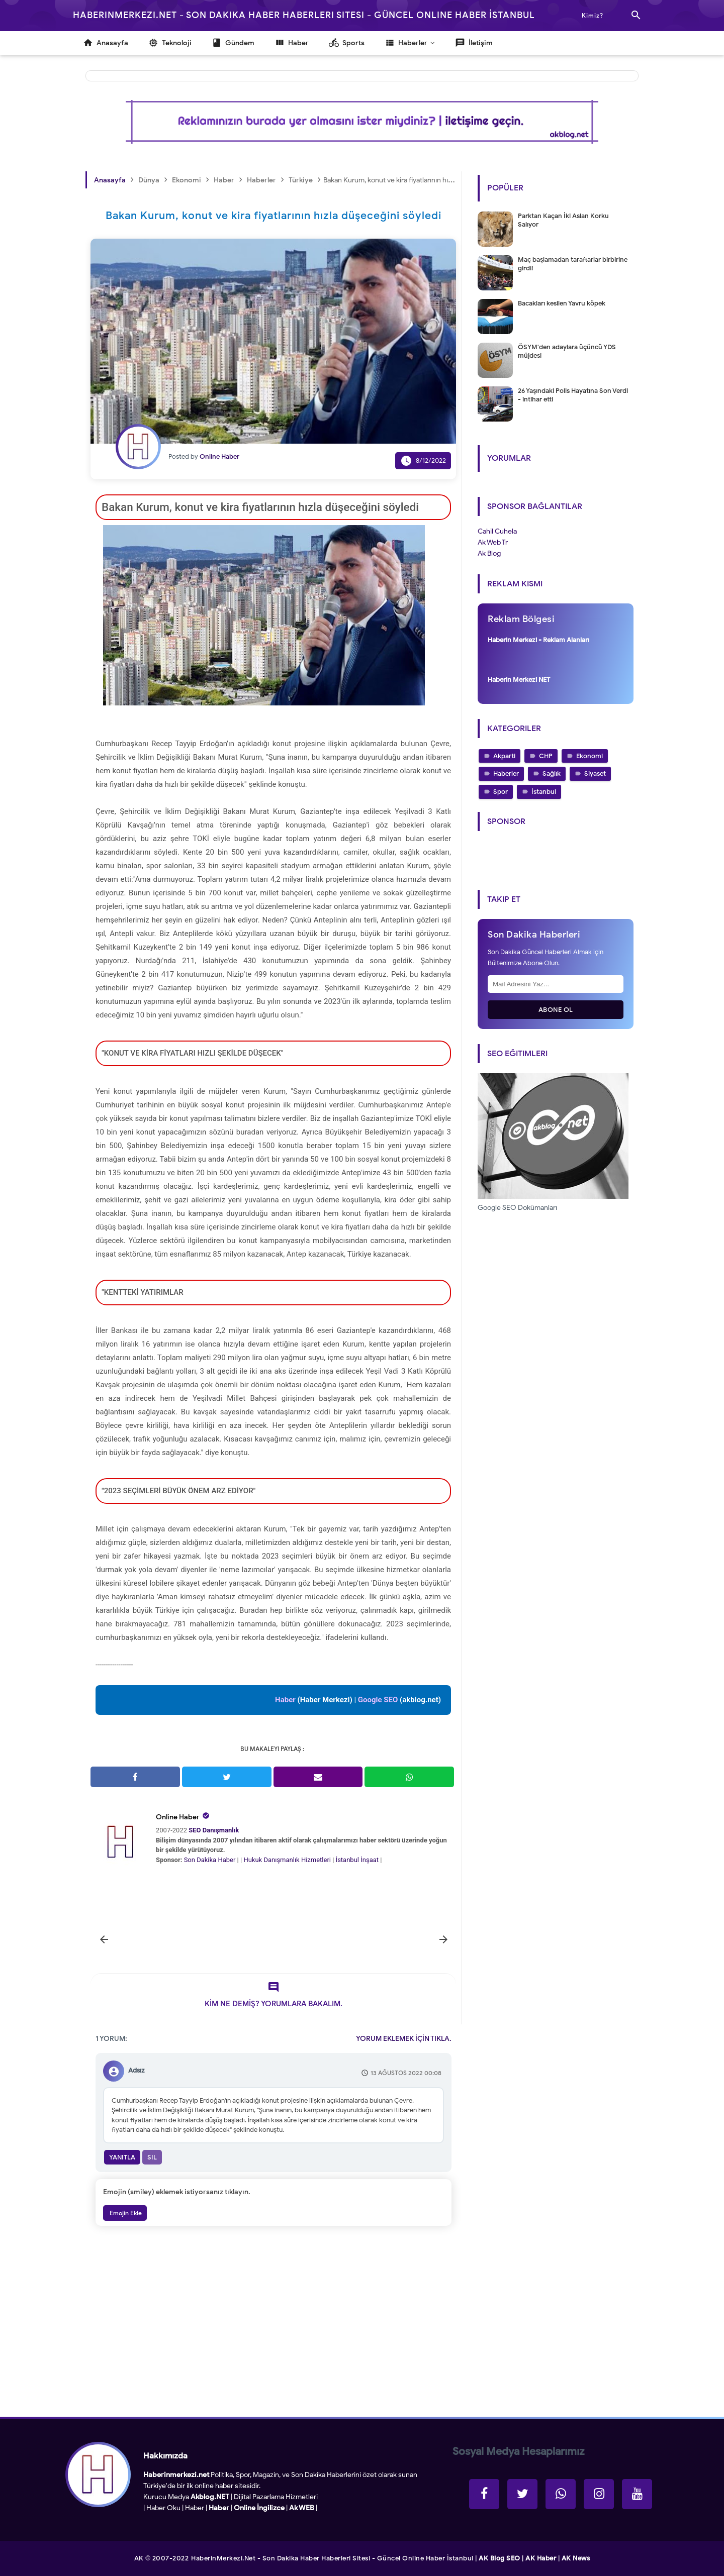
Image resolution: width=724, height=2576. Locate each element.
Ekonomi (589, 756)
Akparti (504, 756)
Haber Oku (163, 2508)
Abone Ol (555, 1009)
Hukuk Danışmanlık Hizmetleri (287, 1860)
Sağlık (551, 773)
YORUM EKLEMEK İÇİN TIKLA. (403, 2038)
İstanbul (543, 791)
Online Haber (178, 1817)
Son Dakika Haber (210, 1860)
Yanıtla (122, 2157)
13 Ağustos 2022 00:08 (406, 2073)
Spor (500, 791)
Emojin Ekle (125, 2213)
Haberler (506, 773)
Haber (194, 2508)
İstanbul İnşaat (358, 1860)
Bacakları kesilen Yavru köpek (561, 303)
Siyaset (595, 773)
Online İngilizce (259, 2508)
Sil (152, 2157)
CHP (546, 756)
